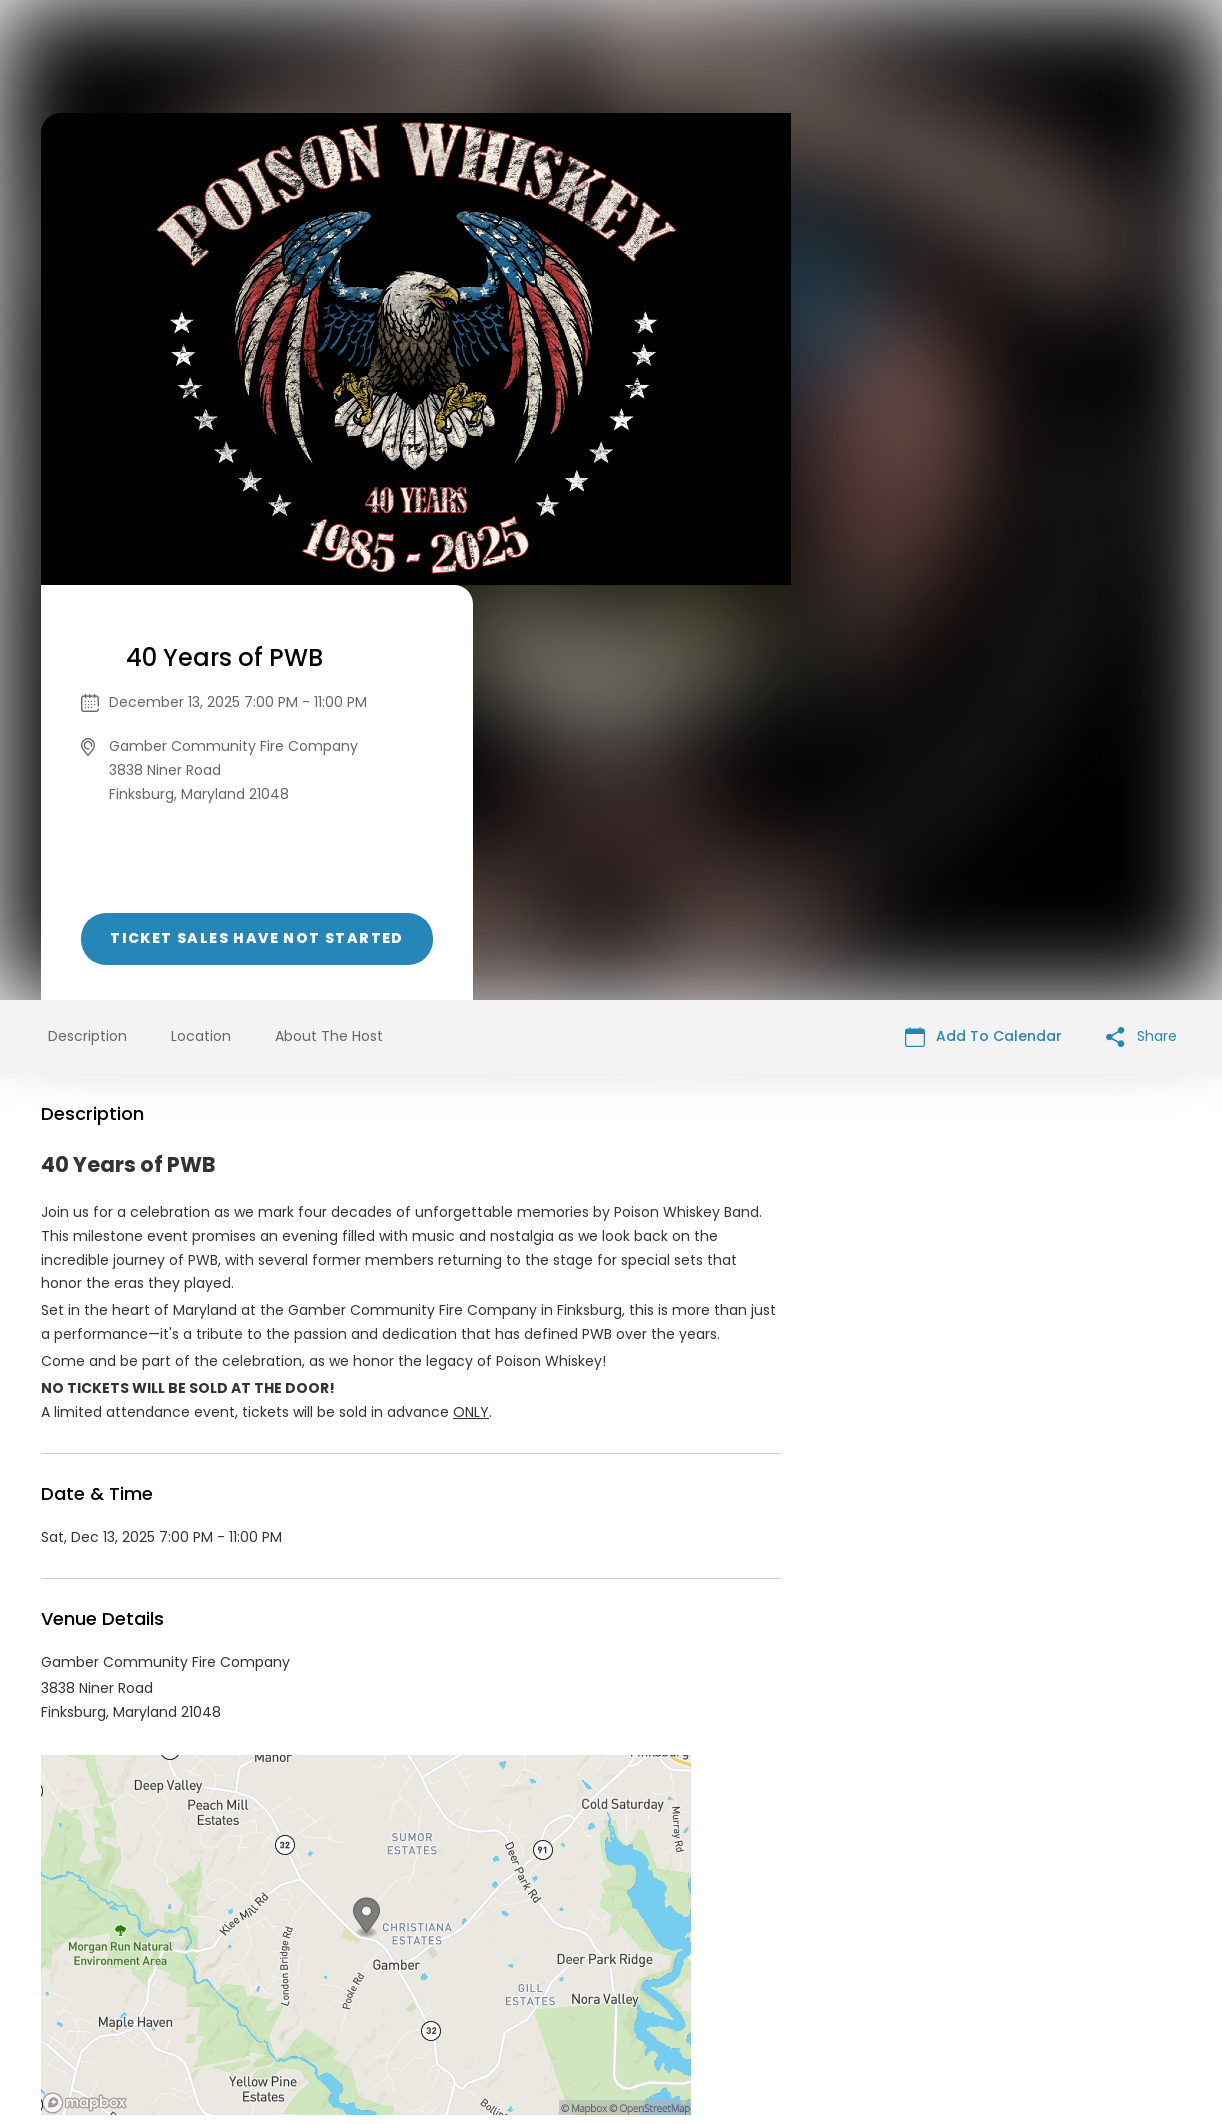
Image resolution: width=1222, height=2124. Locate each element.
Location (201, 621)
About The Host (329, 621)
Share (1141, 621)
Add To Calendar (983, 621)
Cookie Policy (891, 1971)
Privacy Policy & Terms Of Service (573, 1971)
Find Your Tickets (768, 1971)
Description (87, 621)
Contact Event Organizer (351, 1971)
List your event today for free (736, 1947)
